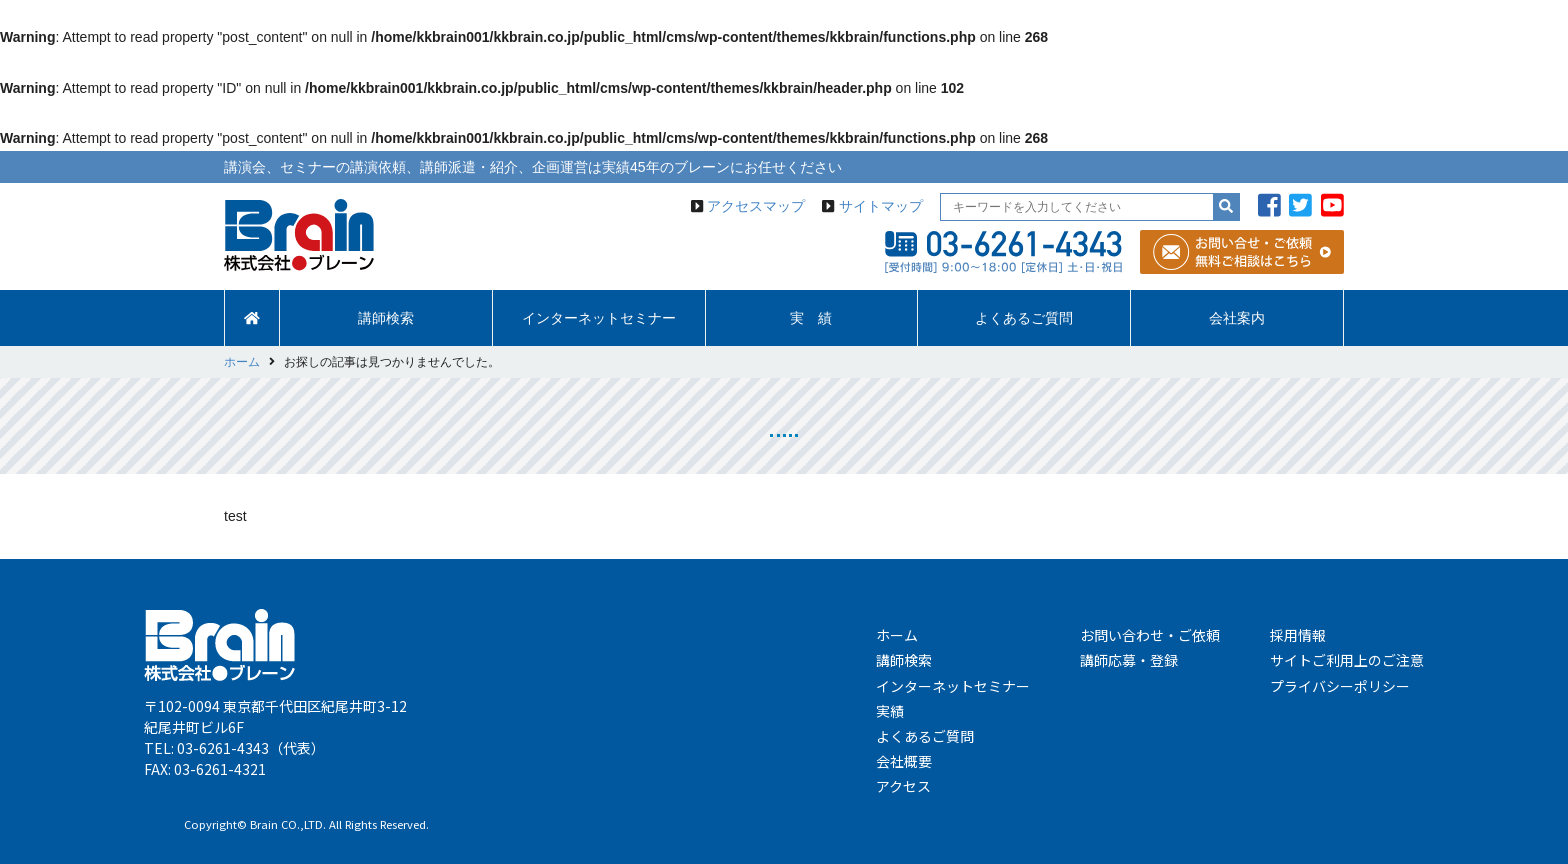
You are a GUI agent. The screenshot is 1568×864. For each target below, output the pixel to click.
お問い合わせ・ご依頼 (1150, 635)
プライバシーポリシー (1340, 686)
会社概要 (904, 761)
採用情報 (1298, 635)
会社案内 (1237, 318)
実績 (890, 711)
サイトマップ (881, 206)
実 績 (811, 318)
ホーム (897, 635)
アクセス (903, 786)
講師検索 (386, 318)
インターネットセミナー (599, 318)
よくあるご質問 (1024, 318)
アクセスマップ (756, 206)
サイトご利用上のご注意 (1347, 660)
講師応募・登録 (1129, 660)
